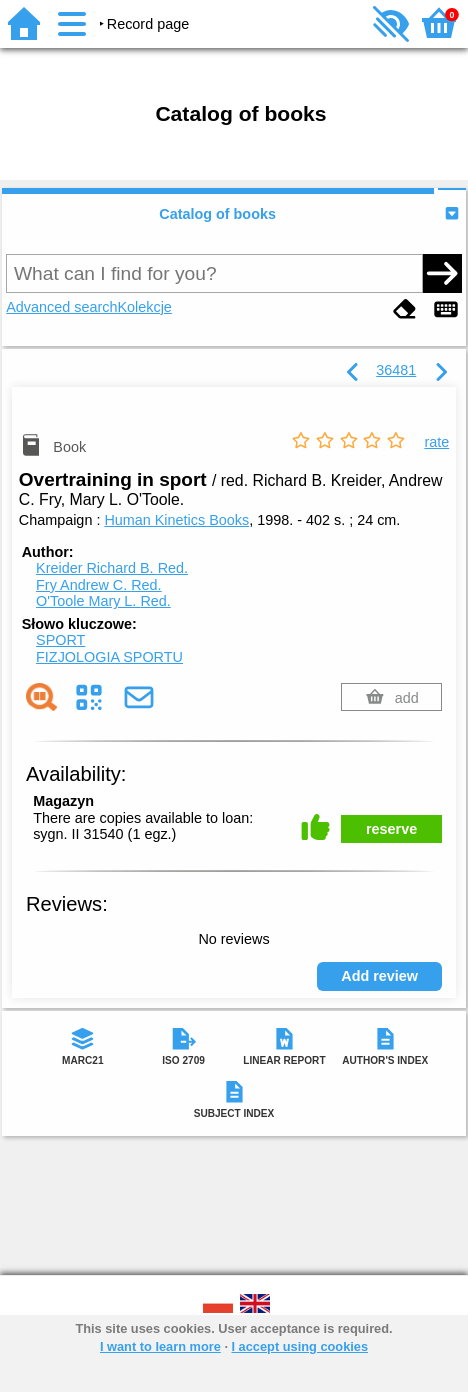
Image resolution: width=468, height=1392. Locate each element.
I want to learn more (160, 1346)
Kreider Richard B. (112, 568)
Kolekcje (144, 307)
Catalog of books (217, 214)
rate (436, 442)
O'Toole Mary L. (103, 601)
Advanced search (61, 307)
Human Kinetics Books (176, 520)
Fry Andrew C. (99, 585)
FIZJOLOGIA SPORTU (109, 657)
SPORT (60, 640)
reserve (391, 829)
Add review (379, 976)
